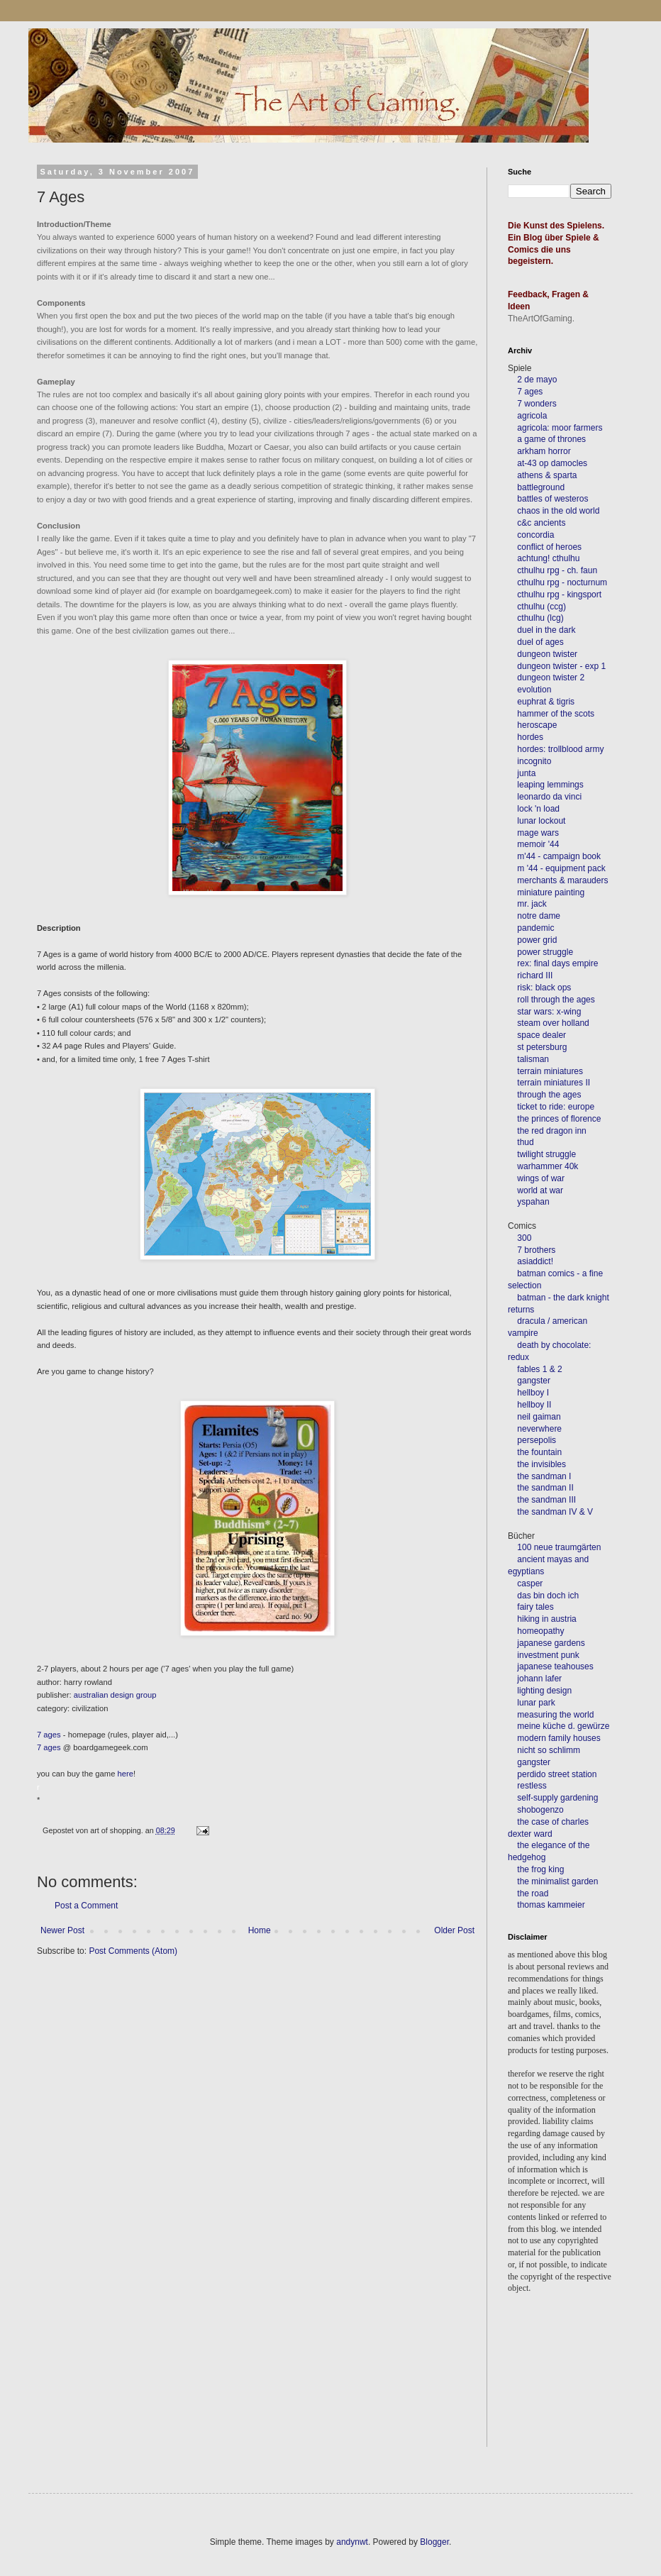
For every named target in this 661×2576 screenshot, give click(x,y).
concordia (535, 535)
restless (531, 1786)
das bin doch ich (548, 1596)
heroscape (537, 725)
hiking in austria (546, 1619)
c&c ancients (541, 523)
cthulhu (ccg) (541, 607)
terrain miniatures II (553, 1083)
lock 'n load (538, 809)
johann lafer (538, 1679)
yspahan (533, 1202)
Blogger (434, 2542)
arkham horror (543, 451)
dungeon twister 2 (550, 677)
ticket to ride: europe (555, 1107)
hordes (530, 737)
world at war (540, 1190)
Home (259, 1930)
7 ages (49, 1734)
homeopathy (540, 1631)
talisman (533, 1059)
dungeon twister (547, 654)
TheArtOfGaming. (541, 319)
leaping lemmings (550, 785)
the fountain (539, 1452)
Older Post (454, 1930)
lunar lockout (541, 821)
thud (525, 1142)
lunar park (535, 1703)
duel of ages (540, 642)
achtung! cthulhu (548, 558)
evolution (534, 690)
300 (524, 1238)
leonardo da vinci (549, 797)
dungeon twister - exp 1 (561, 666)
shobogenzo (540, 1810)
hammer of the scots (555, 714)
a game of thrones (551, 439)
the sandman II (545, 1488)
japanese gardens (550, 1643)
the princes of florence (559, 1119)
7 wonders (536, 404)
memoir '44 (538, 844)
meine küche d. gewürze (563, 1726)
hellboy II (534, 1405)
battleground (541, 487)
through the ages (549, 1095)
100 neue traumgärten (559, 1547)
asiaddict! (535, 1261)
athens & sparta (547, 475)
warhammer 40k (547, 1166)
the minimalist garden (557, 1881)
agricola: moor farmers (559, 428)
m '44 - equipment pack (561, 868)
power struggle (545, 952)
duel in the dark (546, 630)
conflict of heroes (549, 547)
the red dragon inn (551, 1131)
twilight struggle (546, 1154)
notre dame (538, 916)
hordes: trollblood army (560, 749)
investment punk (548, 1655)
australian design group (115, 1695)
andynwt (352, 2542)
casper (530, 1583)
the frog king (540, 1869)
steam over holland (553, 1023)
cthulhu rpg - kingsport (559, 594)
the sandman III (546, 1500)
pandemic (535, 928)
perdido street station (556, 1774)
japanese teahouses (554, 1666)
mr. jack (531, 904)
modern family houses (558, 1738)
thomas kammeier (550, 1905)
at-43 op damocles (552, 463)
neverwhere (539, 1429)
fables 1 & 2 (539, 1369)
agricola (532, 416)
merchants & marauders (562, 880)
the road (532, 1893)
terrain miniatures (550, 1071)
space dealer (541, 1035)
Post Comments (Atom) (133, 1951)
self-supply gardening (557, 1798)
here (125, 1773)
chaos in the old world (558, 511)
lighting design (543, 1691)
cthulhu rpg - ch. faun (557, 570)
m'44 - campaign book (559, 856)
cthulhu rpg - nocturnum (562, 582)
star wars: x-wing (549, 1012)
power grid (537, 940)
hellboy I (533, 1393)
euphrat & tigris (545, 702)
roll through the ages (555, 1000)
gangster (533, 1381)
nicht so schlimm (548, 1750)
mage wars (538, 833)
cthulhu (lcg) (540, 618)
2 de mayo (537, 380)
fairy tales (535, 1607)
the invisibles (541, 1464)
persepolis (536, 1440)
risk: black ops (544, 988)
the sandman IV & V (555, 1512)
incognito (534, 761)
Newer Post (62, 1930)
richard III (534, 975)
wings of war (541, 1178)
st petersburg (542, 1047)
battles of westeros (552, 499)
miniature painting (550, 892)
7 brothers (536, 1250)
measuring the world (555, 1715)
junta (526, 773)
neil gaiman (538, 1417)
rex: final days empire (557, 963)
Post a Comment (86, 1906)
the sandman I (544, 1476)
